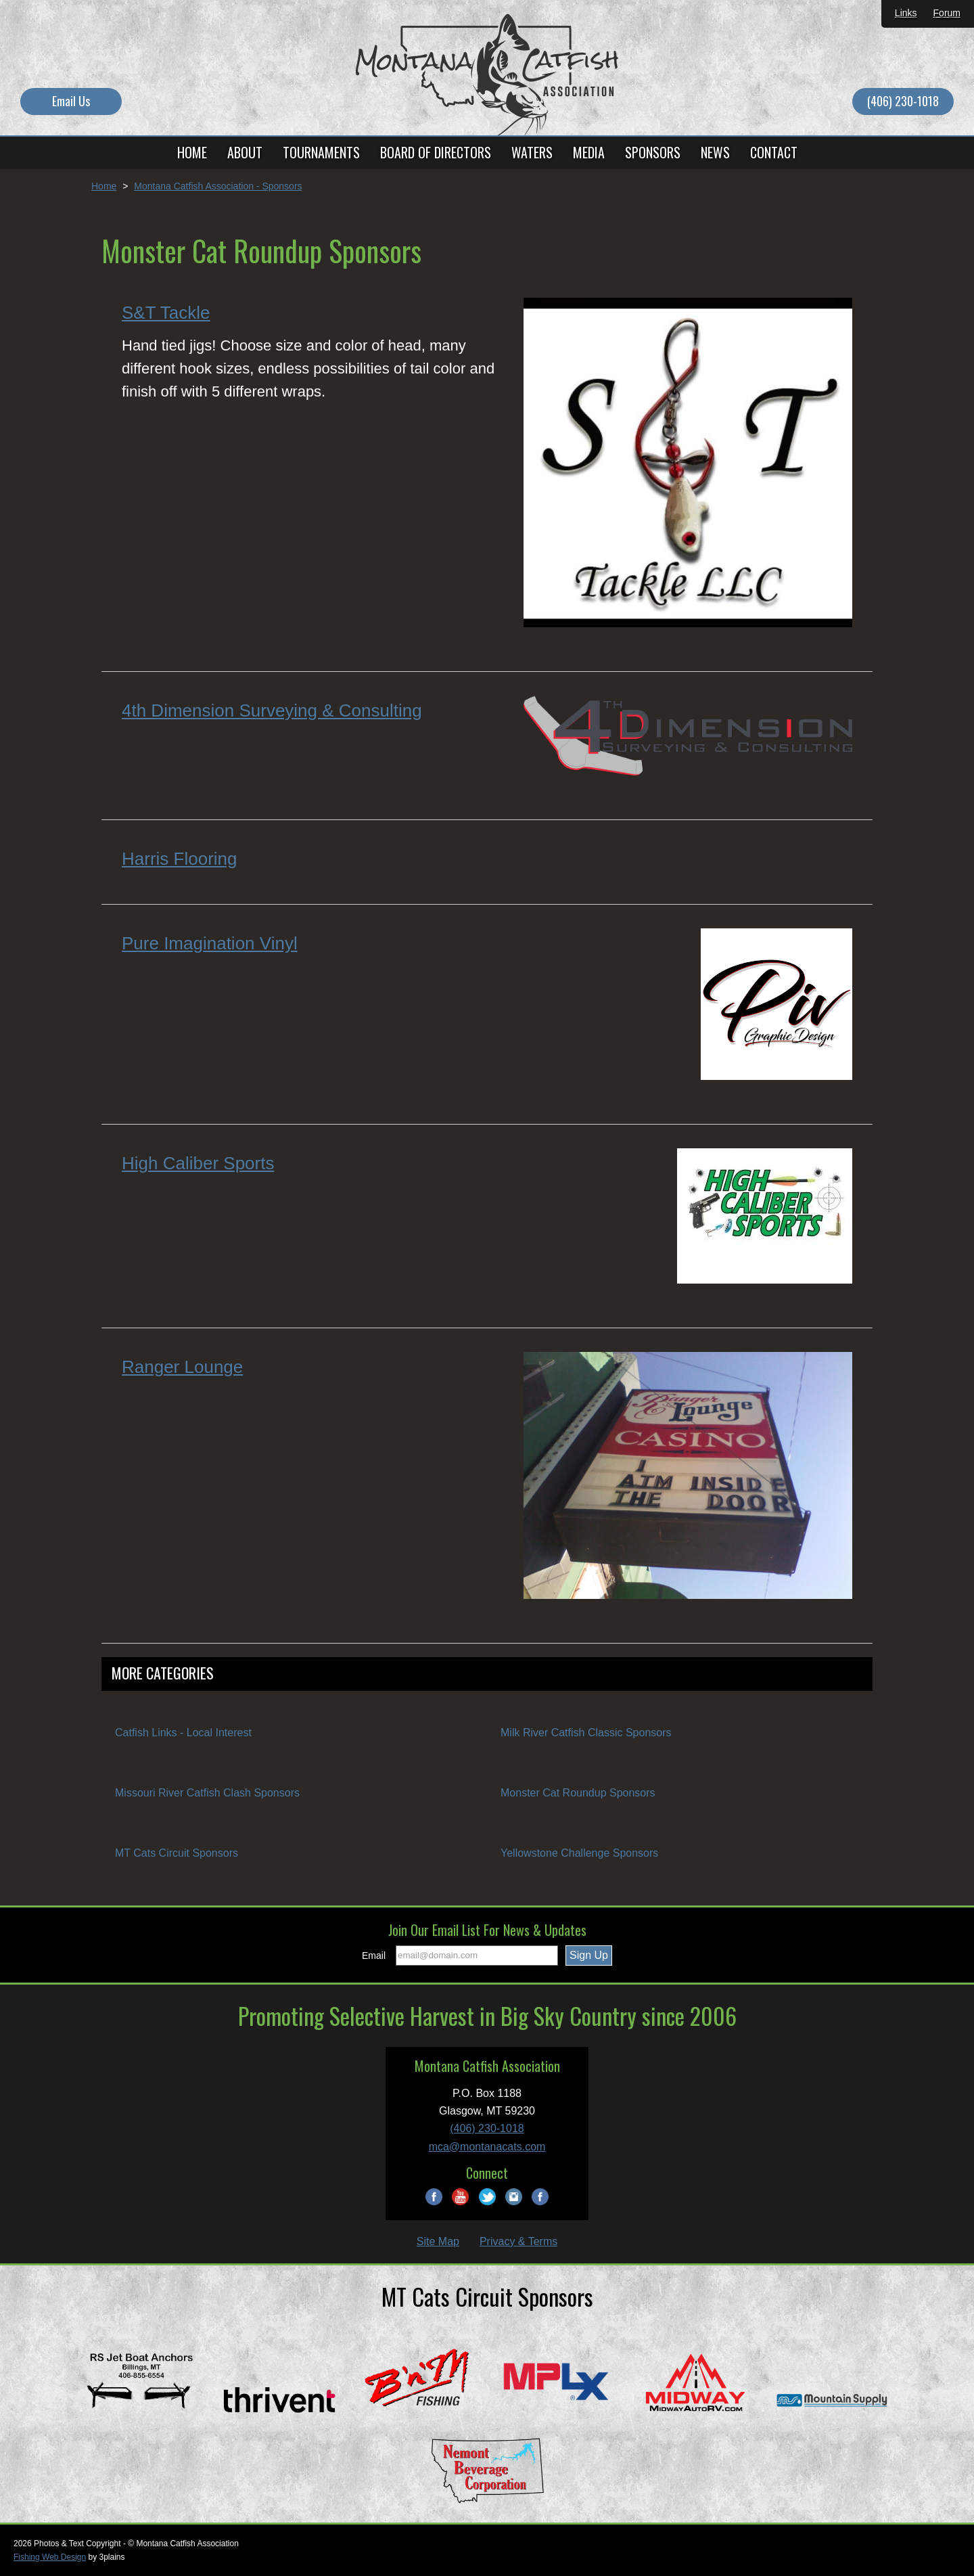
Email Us (71, 101)
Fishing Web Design (50, 2557)
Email (374, 1955)
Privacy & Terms (518, 2241)
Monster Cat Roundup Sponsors (578, 1793)
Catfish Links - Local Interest (183, 1732)
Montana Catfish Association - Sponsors (218, 186)
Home (103, 186)
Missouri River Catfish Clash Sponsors (207, 1793)
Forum (946, 12)
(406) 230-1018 (903, 101)
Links (906, 12)
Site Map (438, 2241)
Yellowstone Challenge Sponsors (579, 1853)
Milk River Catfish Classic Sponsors (586, 1732)
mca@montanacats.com (487, 2146)
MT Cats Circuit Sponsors (176, 1853)
